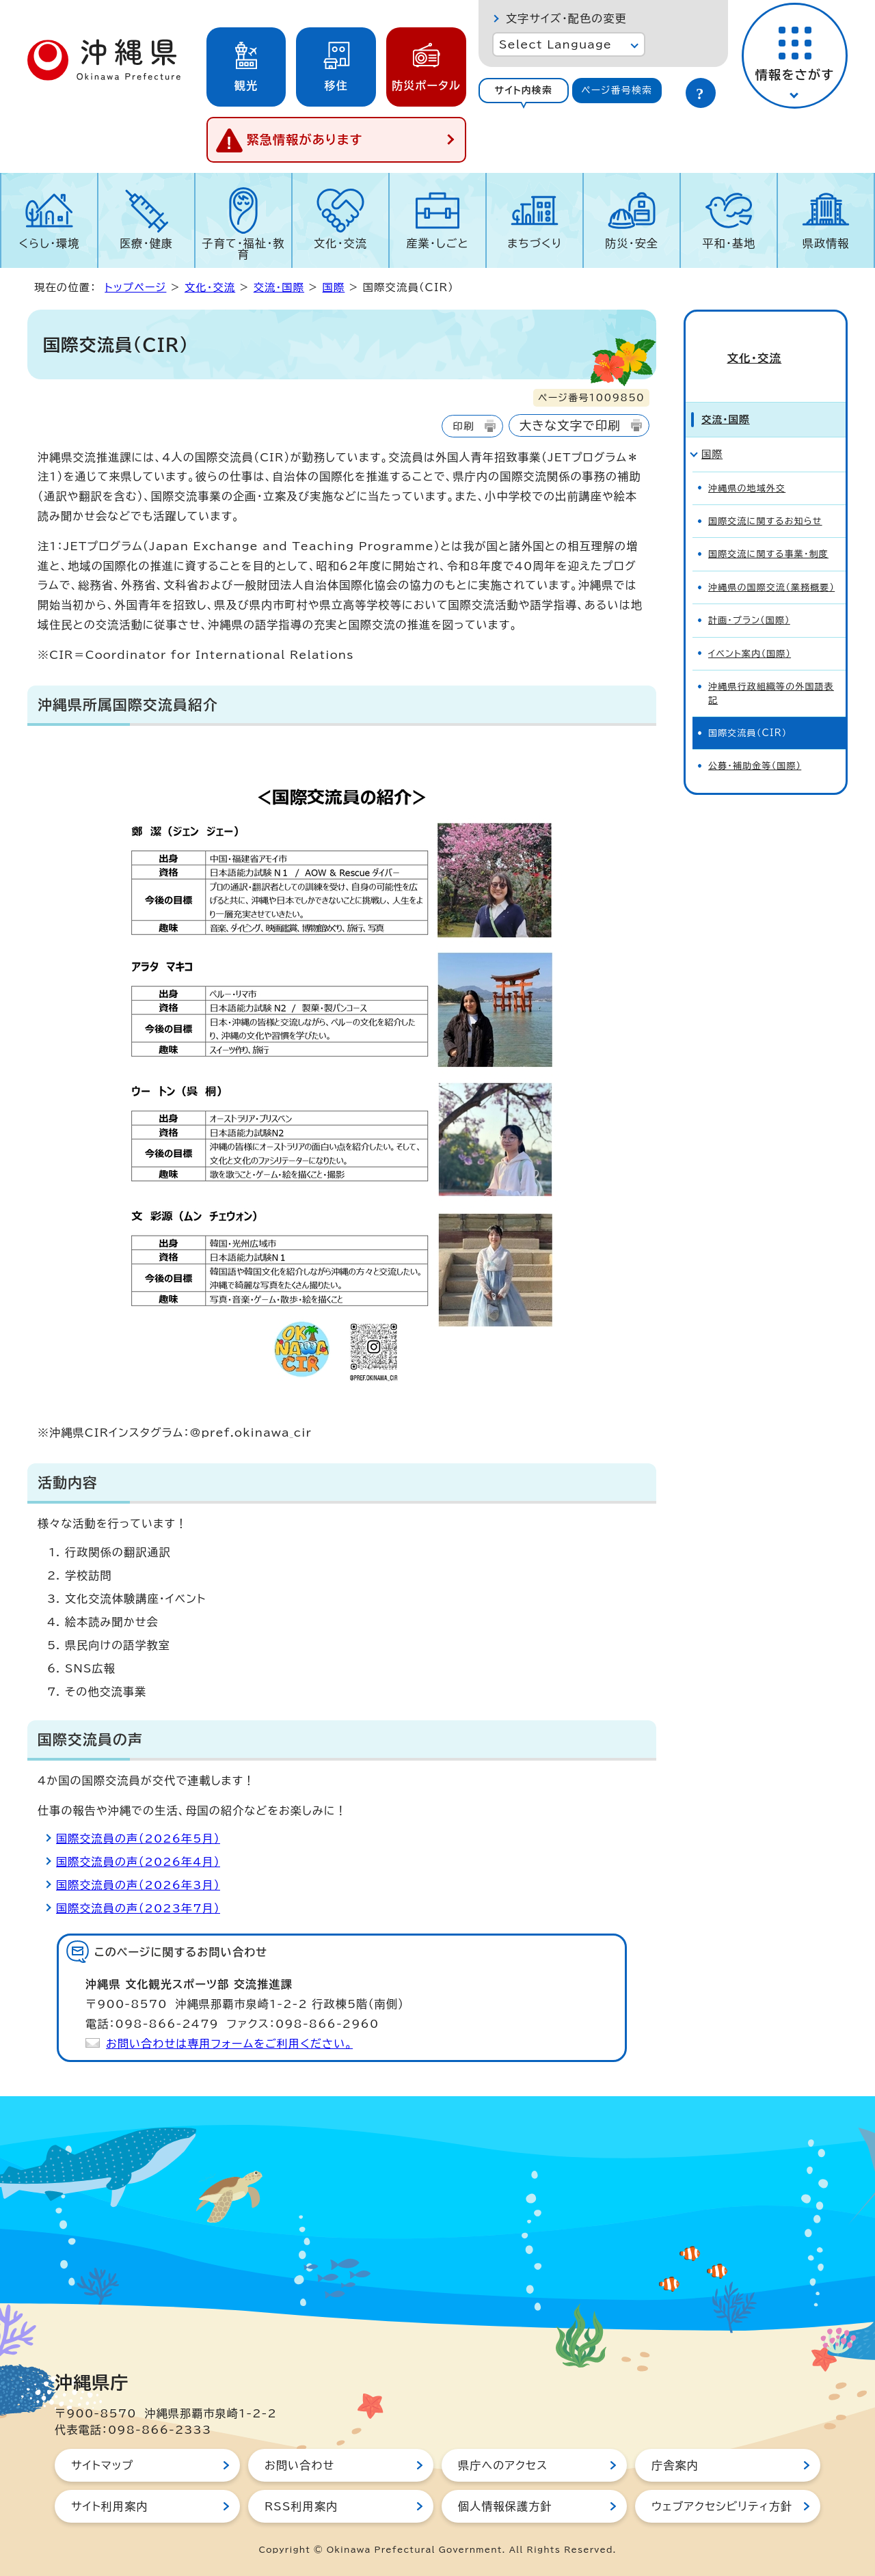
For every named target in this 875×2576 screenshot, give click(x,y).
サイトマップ (102, 2465)
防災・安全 (631, 243)
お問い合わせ (299, 2465)
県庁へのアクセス (503, 2465)
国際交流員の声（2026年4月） (138, 1861)
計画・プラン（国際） (749, 597)
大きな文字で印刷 (570, 425)
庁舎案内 (675, 2465)
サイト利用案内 (109, 2506)
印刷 (463, 426)
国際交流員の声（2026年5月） (138, 1838)
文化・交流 (340, 243)
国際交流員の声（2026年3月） (138, 1885)
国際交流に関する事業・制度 (768, 530)
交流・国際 (279, 287)
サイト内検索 (523, 90)
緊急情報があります (305, 139)
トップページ (135, 287)
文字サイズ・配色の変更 (566, 18)
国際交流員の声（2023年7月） (138, 1908)
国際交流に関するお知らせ (765, 497)
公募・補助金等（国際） (754, 742)
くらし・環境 (48, 243)
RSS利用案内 (301, 2506)
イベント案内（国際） (749, 630)
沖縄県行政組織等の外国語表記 (771, 670)
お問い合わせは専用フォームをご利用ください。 (229, 2043)
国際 (334, 287)
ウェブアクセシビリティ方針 (721, 2506)
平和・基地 (728, 243)
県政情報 (826, 243)
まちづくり (534, 243)
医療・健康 (146, 243)
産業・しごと (437, 243)
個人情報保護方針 (505, 2506)
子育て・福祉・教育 (243, 249)
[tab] (524, 90)
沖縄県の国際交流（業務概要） (771, 564)
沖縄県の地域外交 (746, 465)
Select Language (555, 44)
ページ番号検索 (616, 90)
